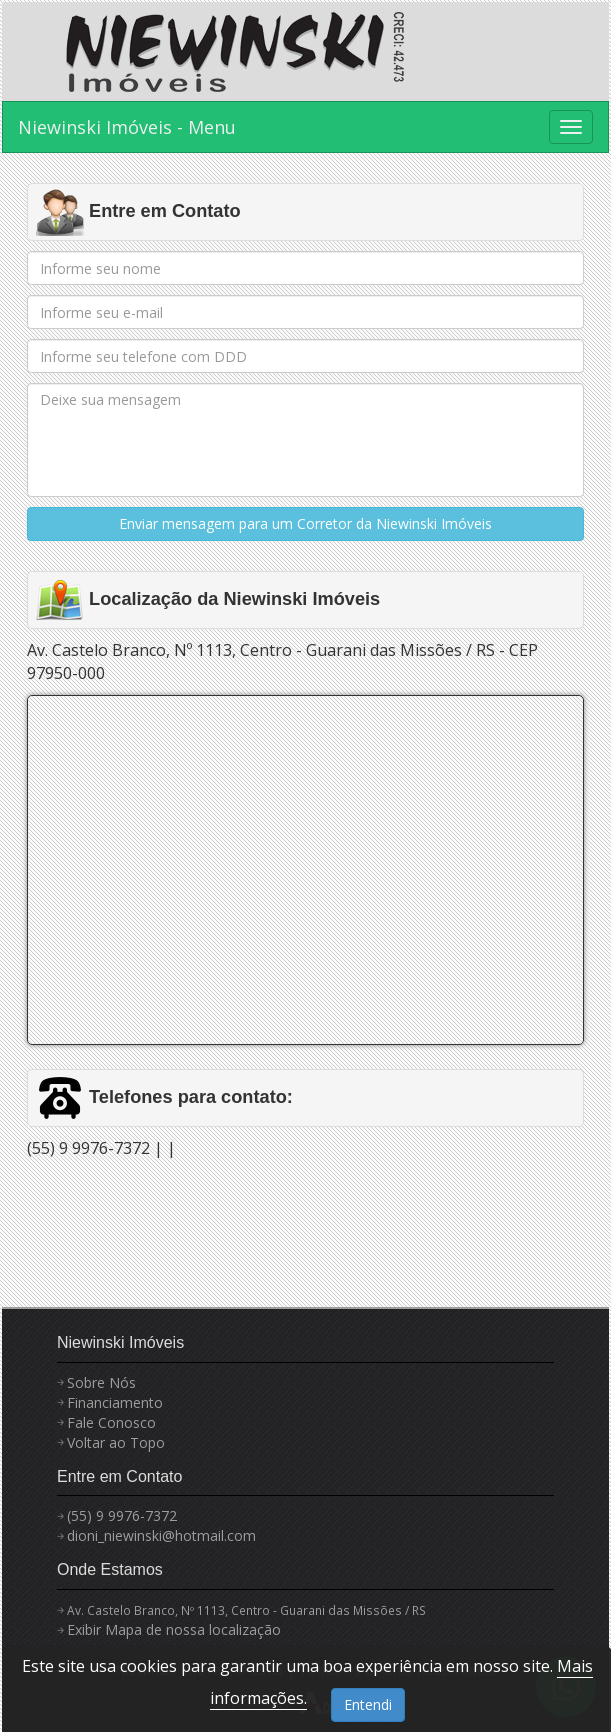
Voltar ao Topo (116, 1442)
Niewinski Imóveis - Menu (127, 127)
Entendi (368, 1704)
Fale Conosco (111, 1422)
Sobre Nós (101, 1382)
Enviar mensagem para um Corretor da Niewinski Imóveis (305, 523)
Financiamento (115, 1402)
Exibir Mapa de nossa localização (174, 1629)
